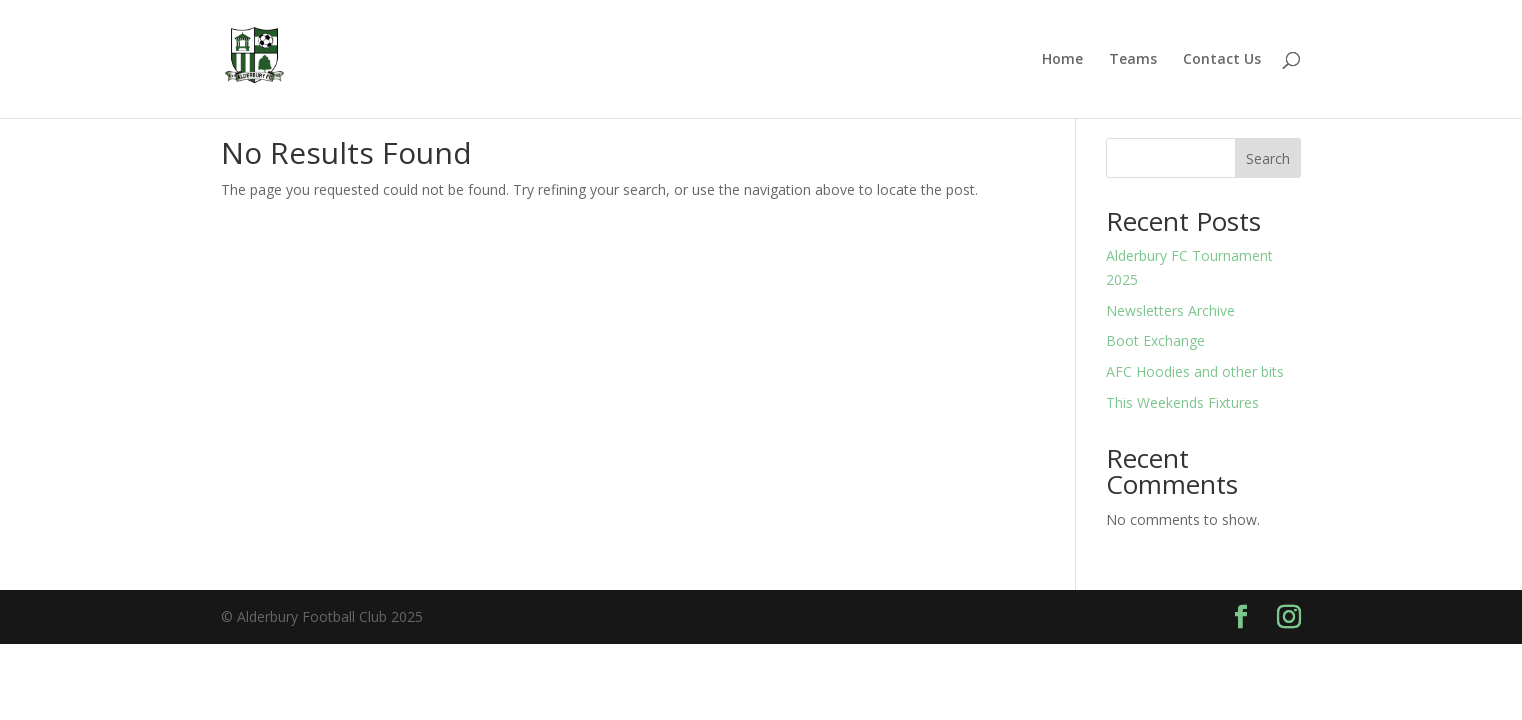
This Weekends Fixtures (1182, 402)
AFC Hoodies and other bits (1195, 371)
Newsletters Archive (1170, 310)
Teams (1133, 60)
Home (1062, 60)
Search (1268, 158)
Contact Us (1222, 60)
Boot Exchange (1155, 340)
